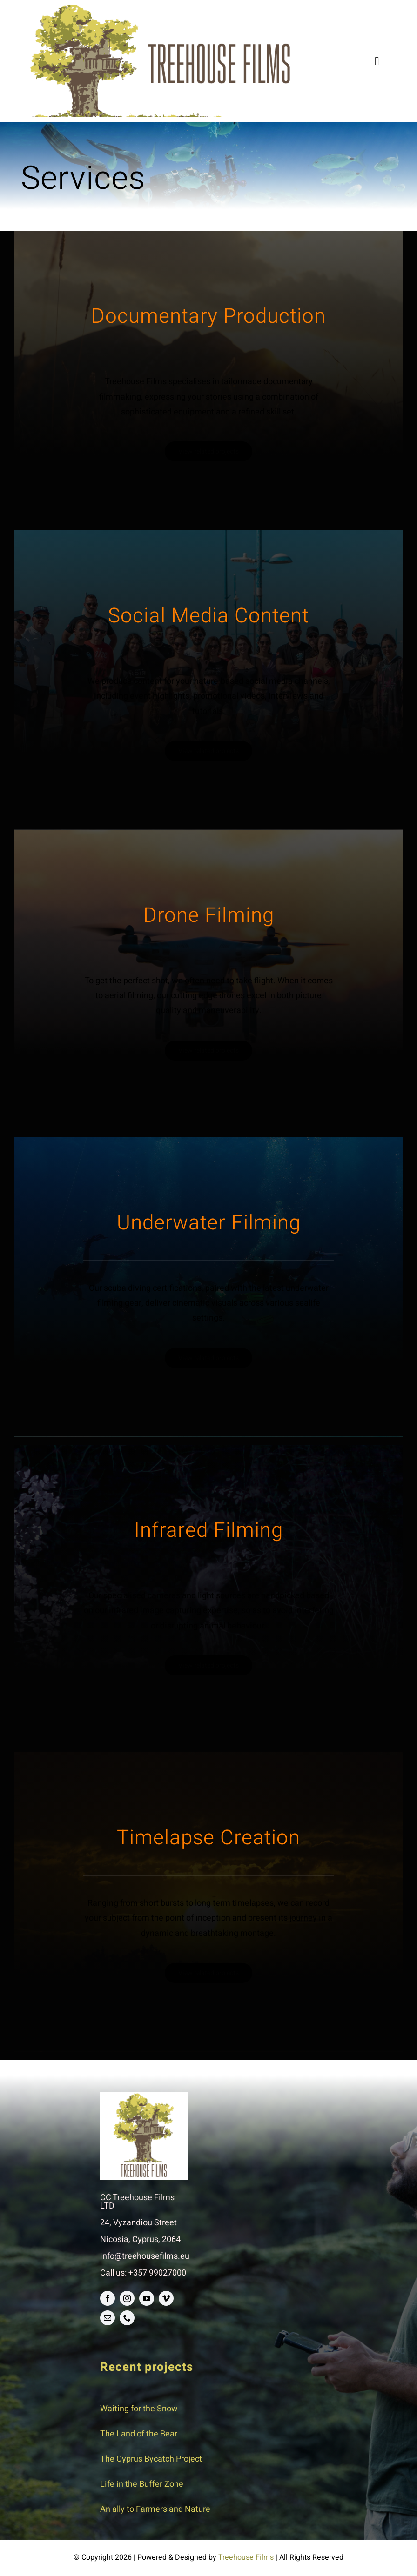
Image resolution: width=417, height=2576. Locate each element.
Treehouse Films (246, 2557)
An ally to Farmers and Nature (155, 2509)
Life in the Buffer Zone (141, 2484)
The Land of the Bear (138, 2434)
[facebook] (107, 2298)
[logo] (161, 9)
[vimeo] (166, 2298)
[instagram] (127, 2298)
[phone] (127, 2317)
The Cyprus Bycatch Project (151, 2459)
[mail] (107, 2317)
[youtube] (146, 2298)
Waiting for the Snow (139, 2408)
